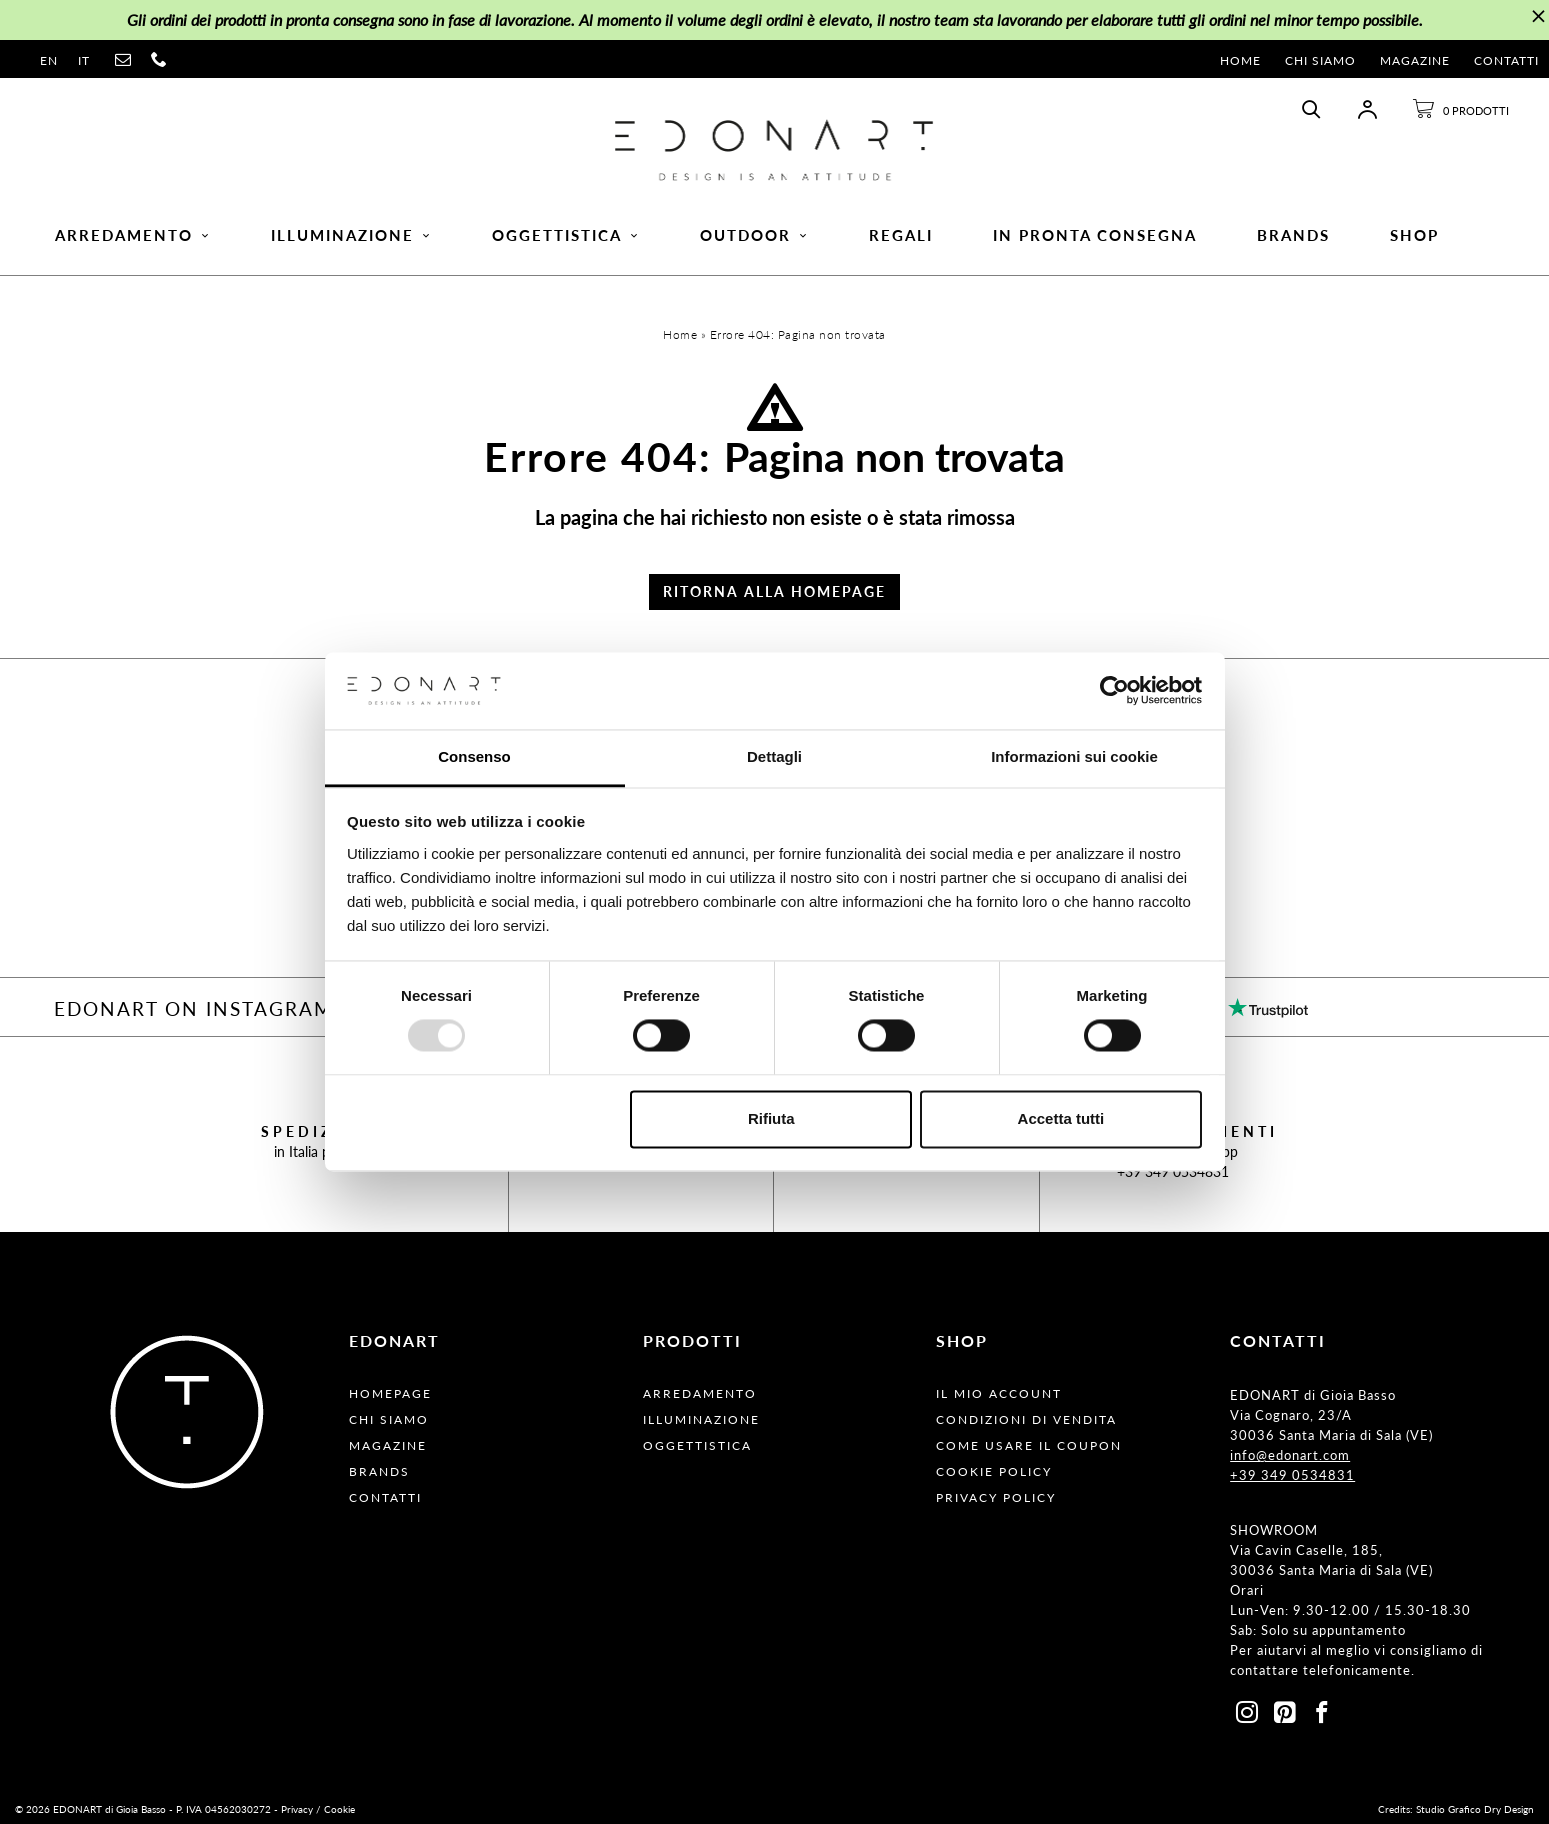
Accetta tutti (1061, 1118)
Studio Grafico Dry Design (1475, 1809)
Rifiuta (771, 1118)
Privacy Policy (996, 1497)
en (49, 60)
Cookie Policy (994, 1471)
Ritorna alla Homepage (774, 591)
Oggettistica (566, 235)
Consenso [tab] (474, 756)
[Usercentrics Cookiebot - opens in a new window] (1114, 691)
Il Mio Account (999, 1393)
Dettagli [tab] (774, 756)
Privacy (297, 1809)
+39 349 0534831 (1173, 1171)
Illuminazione (351, 235)
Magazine (1415, 60)
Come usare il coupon (1029, 1445)
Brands (1293, 235)
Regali (901, 235)
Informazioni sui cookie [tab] (1074, 756)
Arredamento (133, 235)
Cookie (339, 1809)
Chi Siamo (1320, 60)
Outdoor (754, 235)
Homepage (390, 1393)
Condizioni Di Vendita (1026, 1419)
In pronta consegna (1095, 235)
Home (1240, 60)
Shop (1414, 235)
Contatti (1506, 60)
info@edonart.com (1290, 1455)
